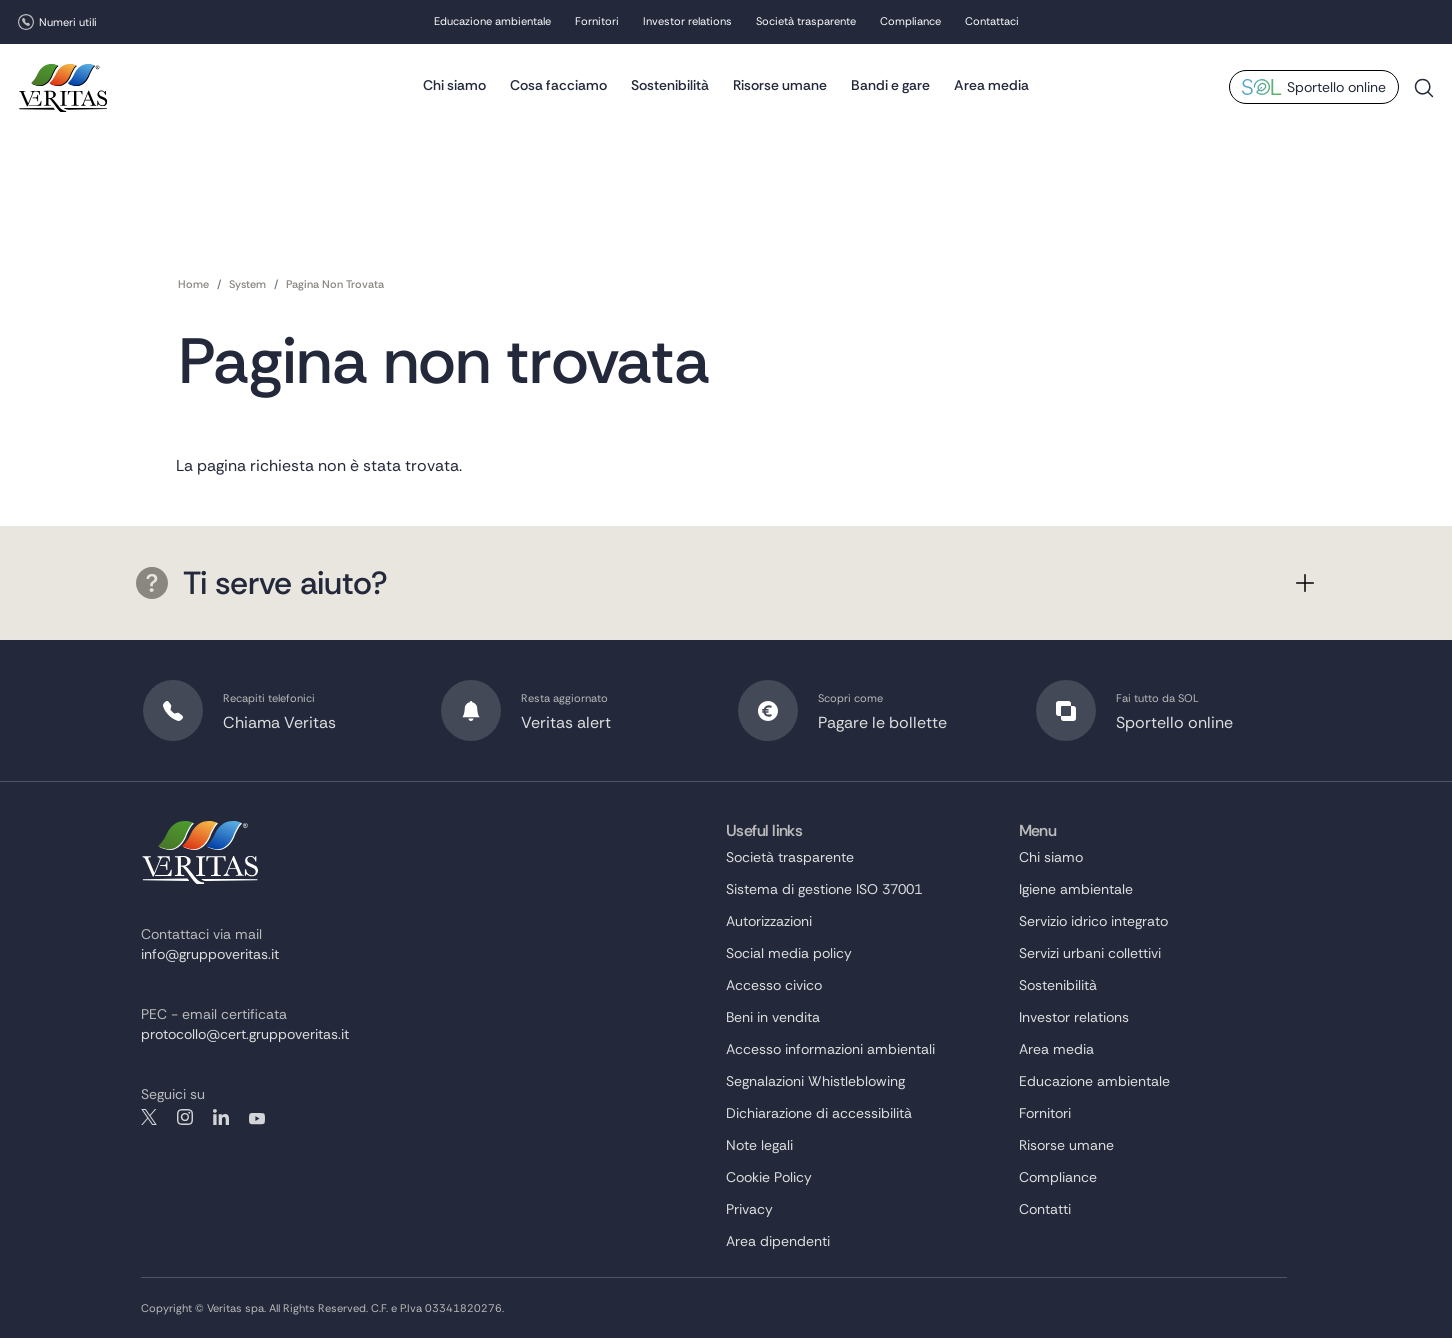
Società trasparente (806, 23)
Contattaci (992, 23)
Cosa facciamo (558, 85)
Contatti (1045, 1209)
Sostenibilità (670, 85)
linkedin (221, 1117)
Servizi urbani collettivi (1090, 953)
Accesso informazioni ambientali (830, 1049)
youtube (257, 1117)
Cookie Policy (769, 1177)
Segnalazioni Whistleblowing (815, 1081)
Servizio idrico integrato (1093, 921)
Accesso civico (774, 985)
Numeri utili (68, 22)
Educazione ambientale (492, 23)
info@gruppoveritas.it (210, 954)
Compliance (910, 23)
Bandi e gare (890, 85)
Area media (991, 85)
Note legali (759, 1145)
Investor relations (687, 23)
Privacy (749, 1209)
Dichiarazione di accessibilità (819, 1113)
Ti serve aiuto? (262, 583)
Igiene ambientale (1076, 889)
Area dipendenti (778, 1241)
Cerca (1424, 96)
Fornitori (597, 23)
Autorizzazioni (769, 921)
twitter (149, 1117)
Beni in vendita (773, 1017)
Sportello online (1336, 88)
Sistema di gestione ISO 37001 (824, 889)
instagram (185, 1117)
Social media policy (789, 953)
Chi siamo (454, 85)
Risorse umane (780, 85)
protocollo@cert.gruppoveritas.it (245, 1034)
